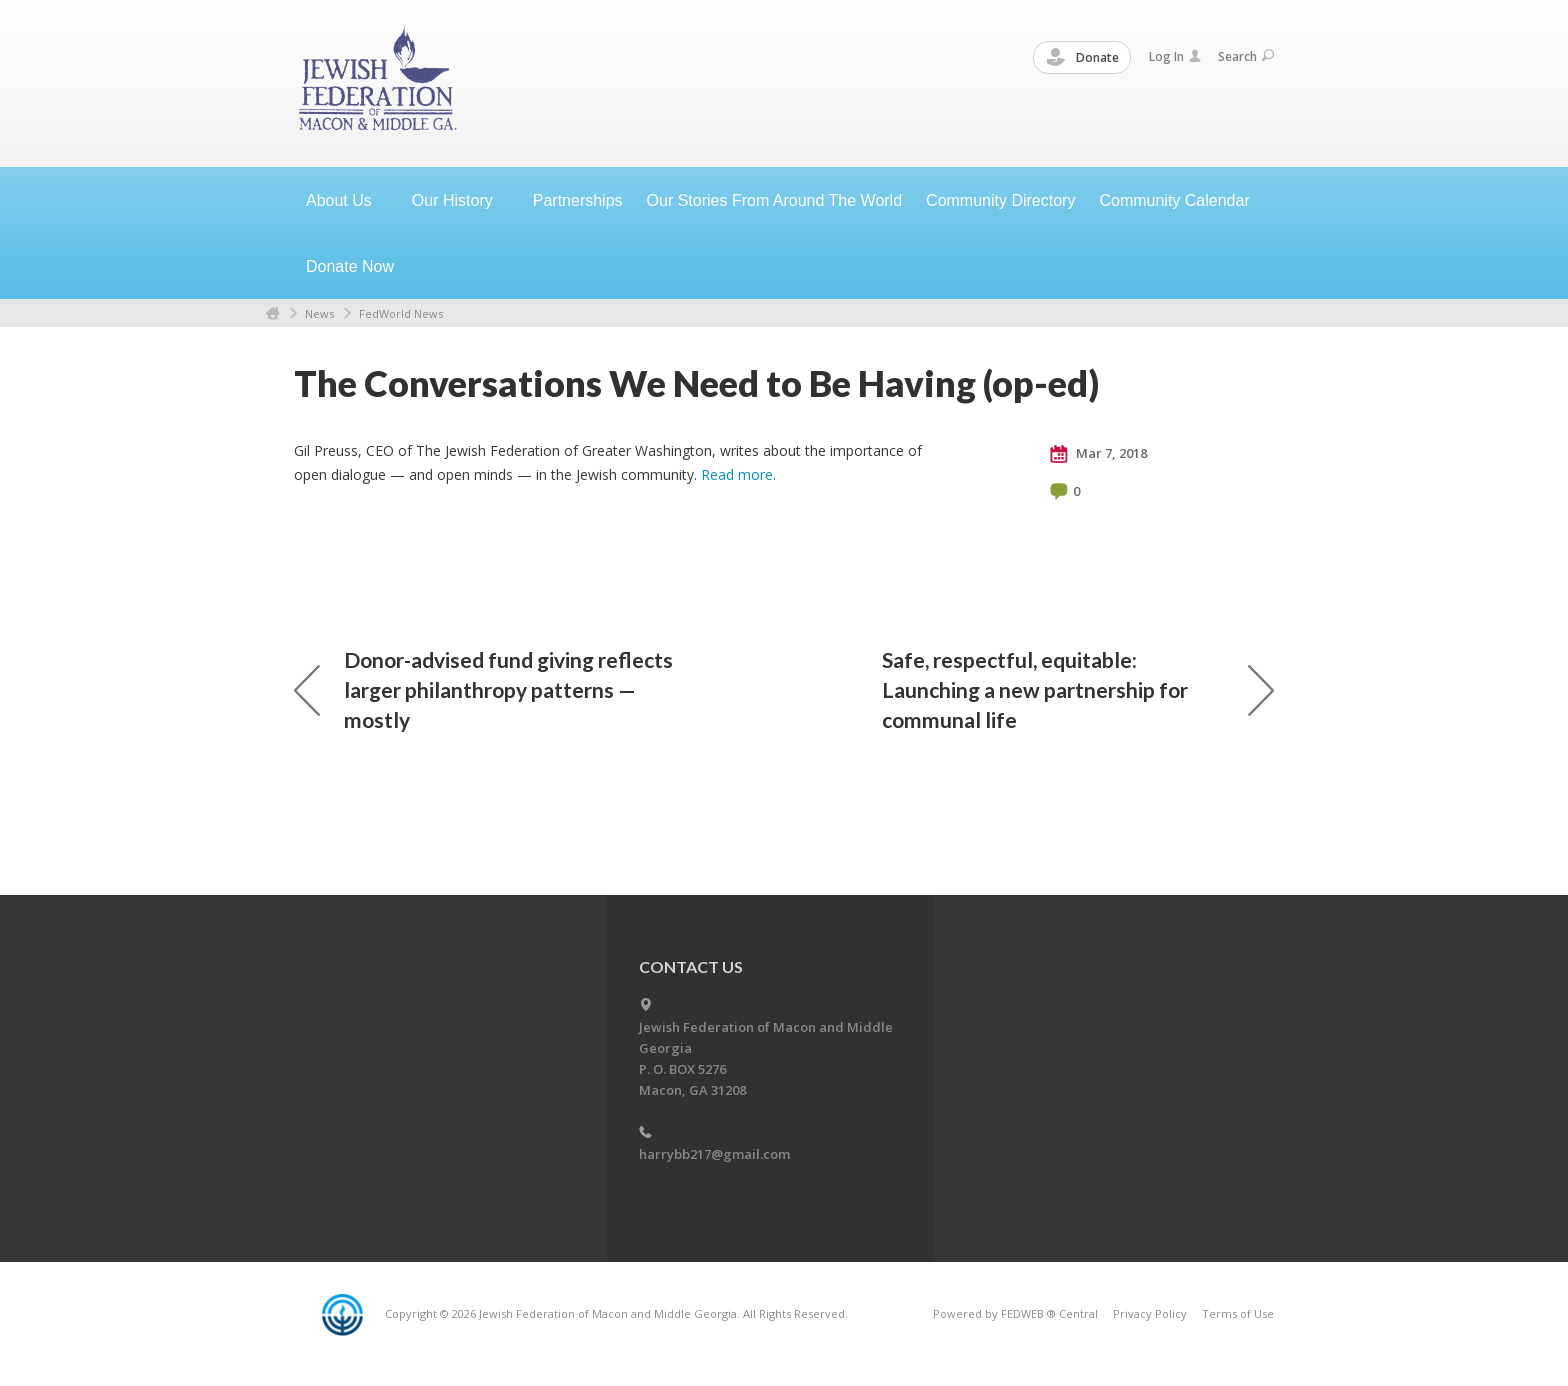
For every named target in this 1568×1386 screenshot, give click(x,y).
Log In (1175, 56)
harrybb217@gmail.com (714, 1154)
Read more (737, 474)
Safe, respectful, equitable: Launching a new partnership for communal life (1078, 689)
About (347, 200)
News (319, 313)
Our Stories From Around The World (775, 200)
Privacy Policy (1150, 1313)
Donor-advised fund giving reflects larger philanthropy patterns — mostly (483, 689)
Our (460, 200)
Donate (1083, 58)
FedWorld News (401, 313)
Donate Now (350, 266)
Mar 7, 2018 (1098, 454)
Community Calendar (1174, 200)
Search (1246, 56)
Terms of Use (1238, 1313)
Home (273, 313)
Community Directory (1000, 200)
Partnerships (578, 200)
